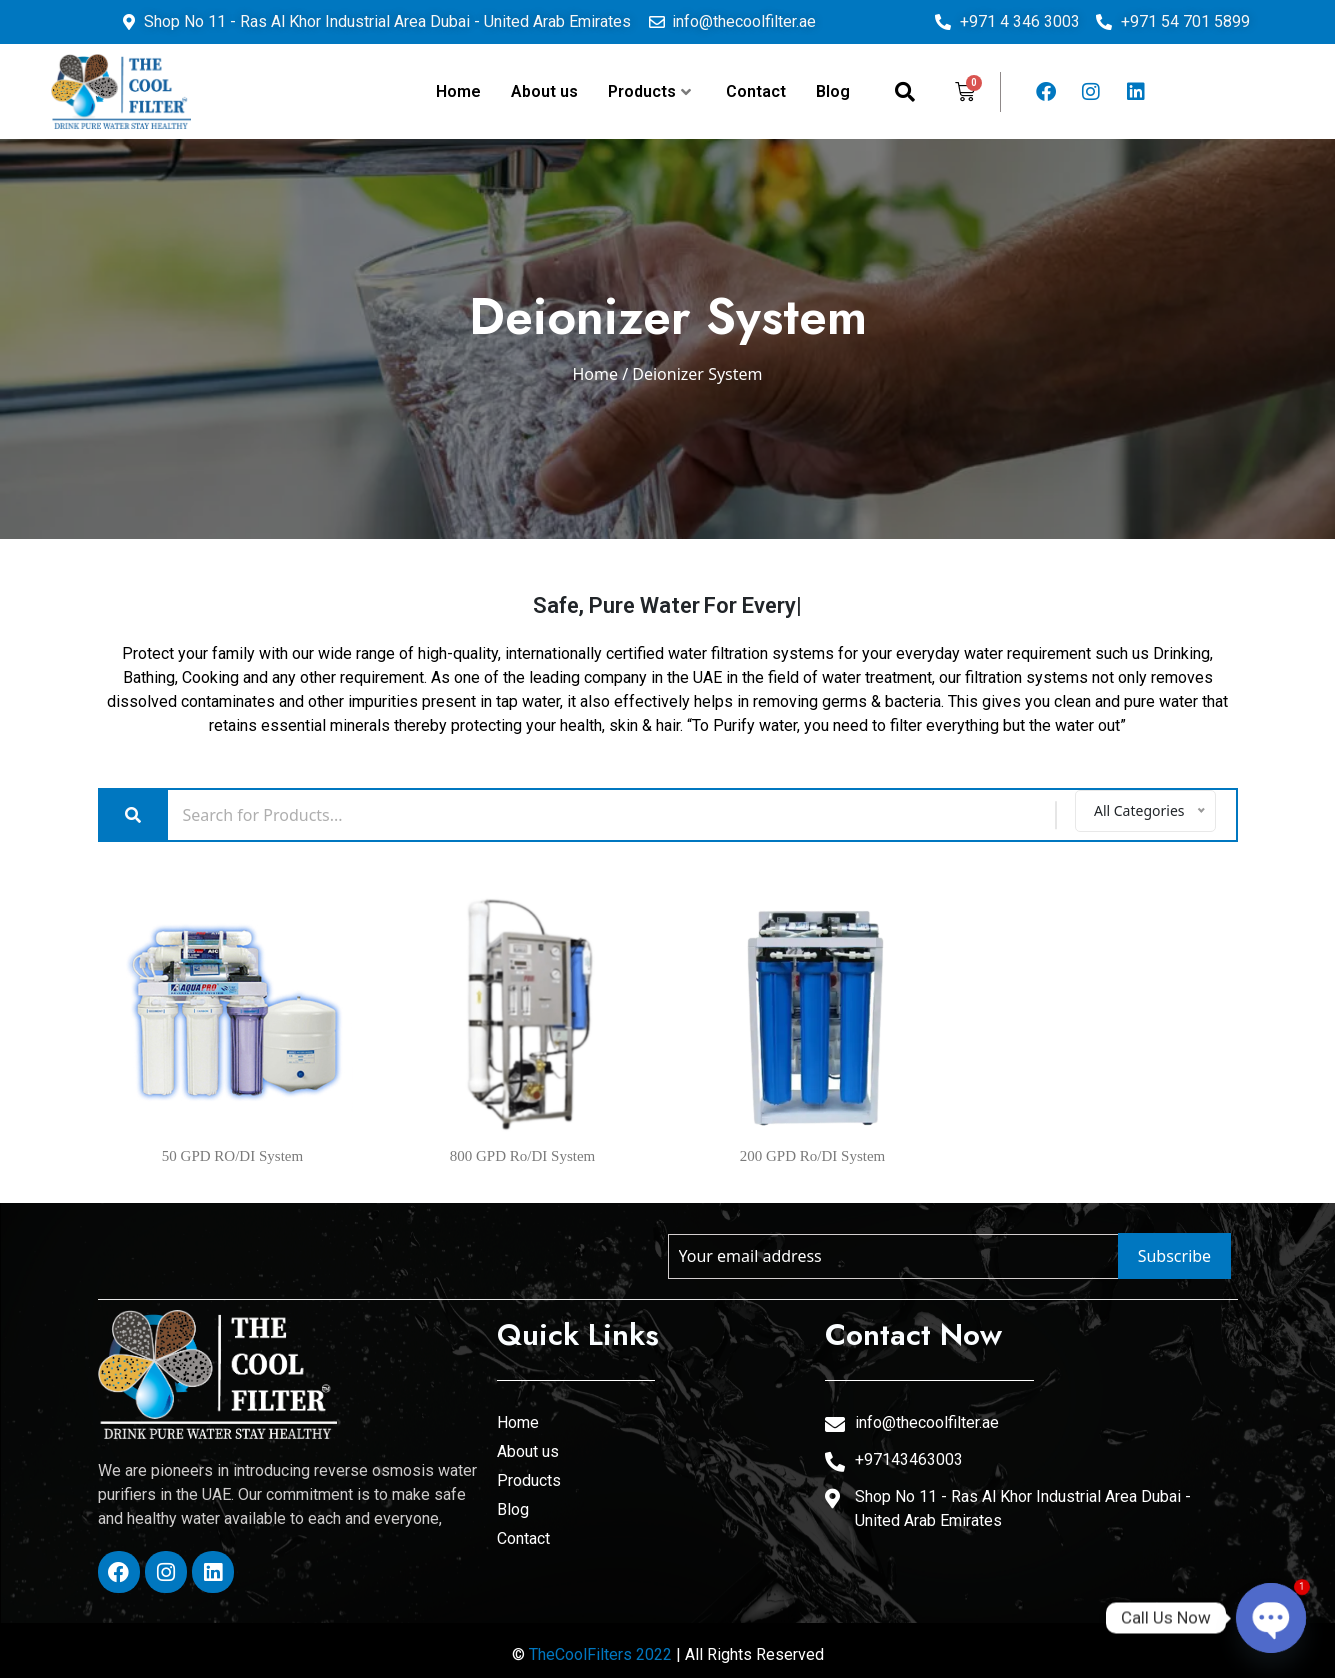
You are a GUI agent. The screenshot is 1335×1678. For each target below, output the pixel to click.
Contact (756, 91)
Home (458, 91)
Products (649, 91)
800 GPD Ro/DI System (522, 1156)
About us (544, 91)
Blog (833, 91)
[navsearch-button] (905, 92)
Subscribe (1174, 1256)
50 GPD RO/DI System (232, 1156)
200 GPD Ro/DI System (812, 1156)
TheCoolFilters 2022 (600, 1654)
